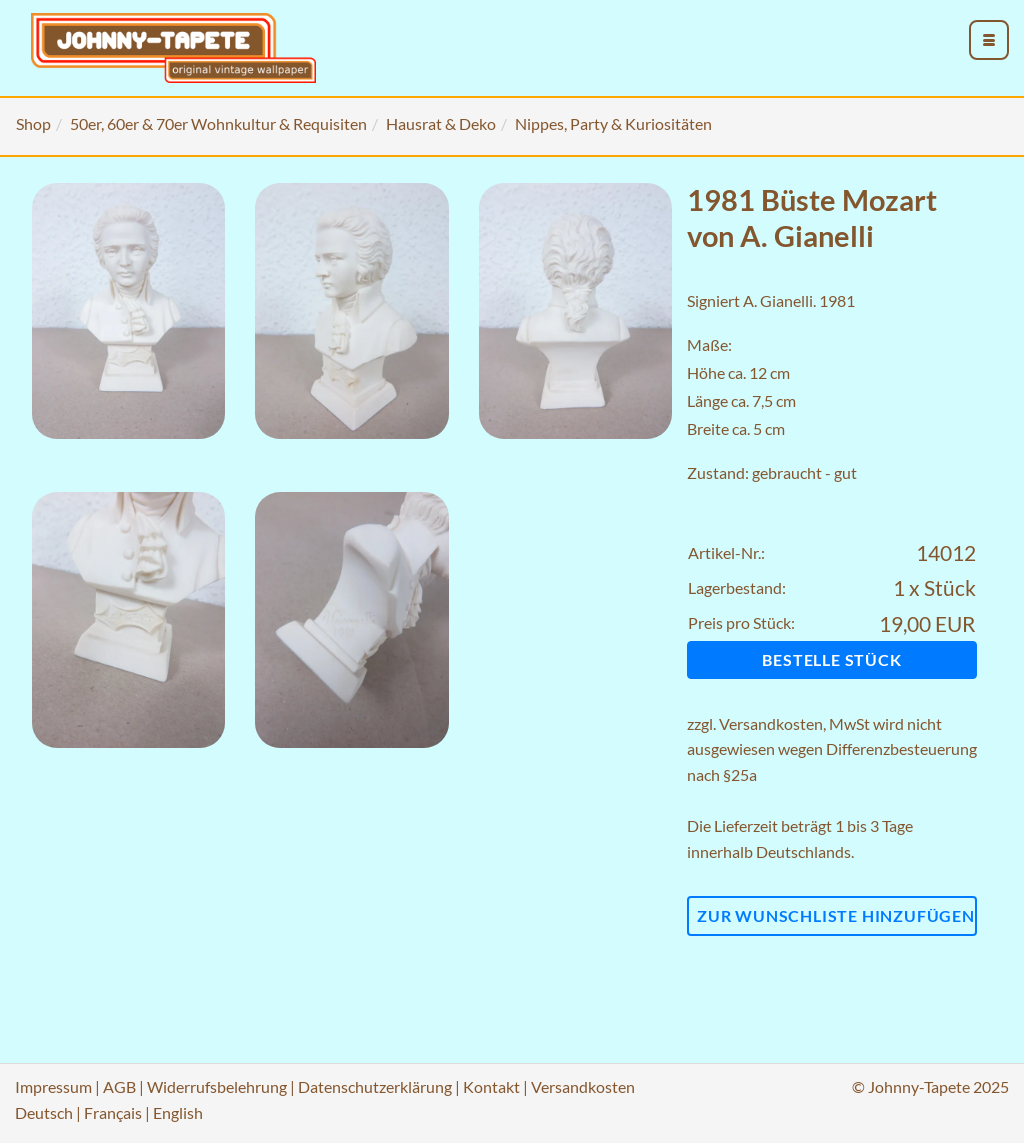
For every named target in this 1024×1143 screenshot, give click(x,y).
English (178, 1112)
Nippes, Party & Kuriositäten (613, 123)
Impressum (53, 1086)
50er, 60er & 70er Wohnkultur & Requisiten (218, 123)
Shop (33, 123)
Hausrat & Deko (441, 123)
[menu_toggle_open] (989, 40)
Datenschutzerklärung (375, 1086)
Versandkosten (771, 723)
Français (113, 1112)
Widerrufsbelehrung (217, 1086)
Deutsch (44, 1112)
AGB (119, 1086)
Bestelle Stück (831, 659)
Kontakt (491, 1086)
